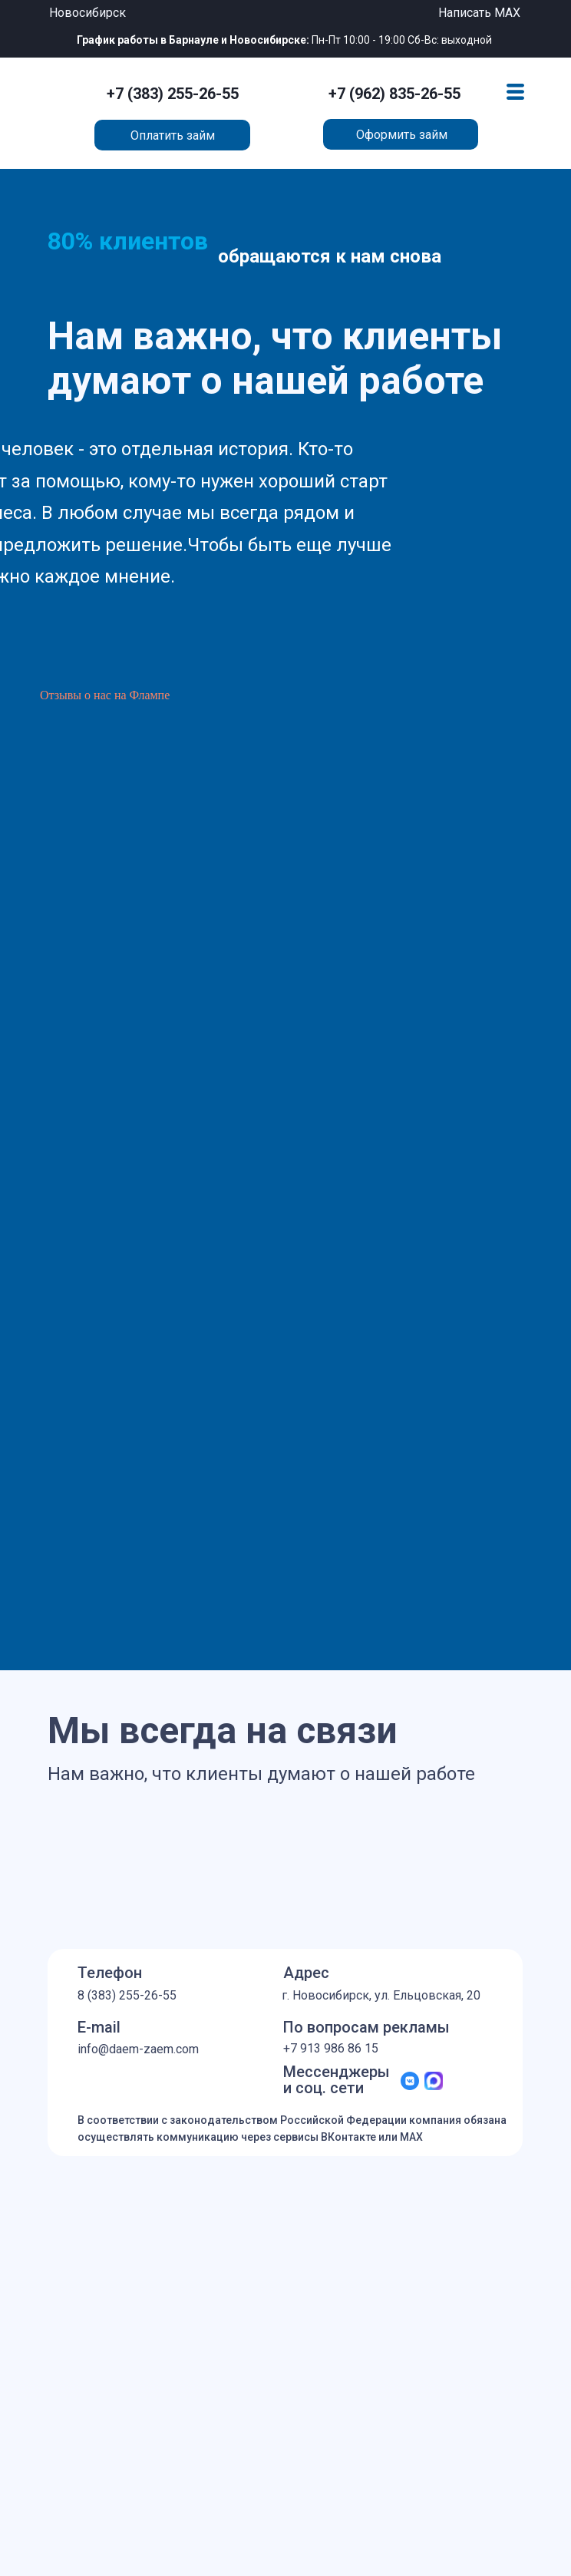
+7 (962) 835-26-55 (394, 93)
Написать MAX (479, 12)
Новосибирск (87, 12)
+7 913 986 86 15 (330, 2048)
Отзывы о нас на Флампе (105, 695)
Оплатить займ (172, 135)
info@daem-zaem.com (138, 2049)
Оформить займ (401, 134)
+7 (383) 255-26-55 (173, 93)
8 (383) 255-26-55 (127, 1995)
